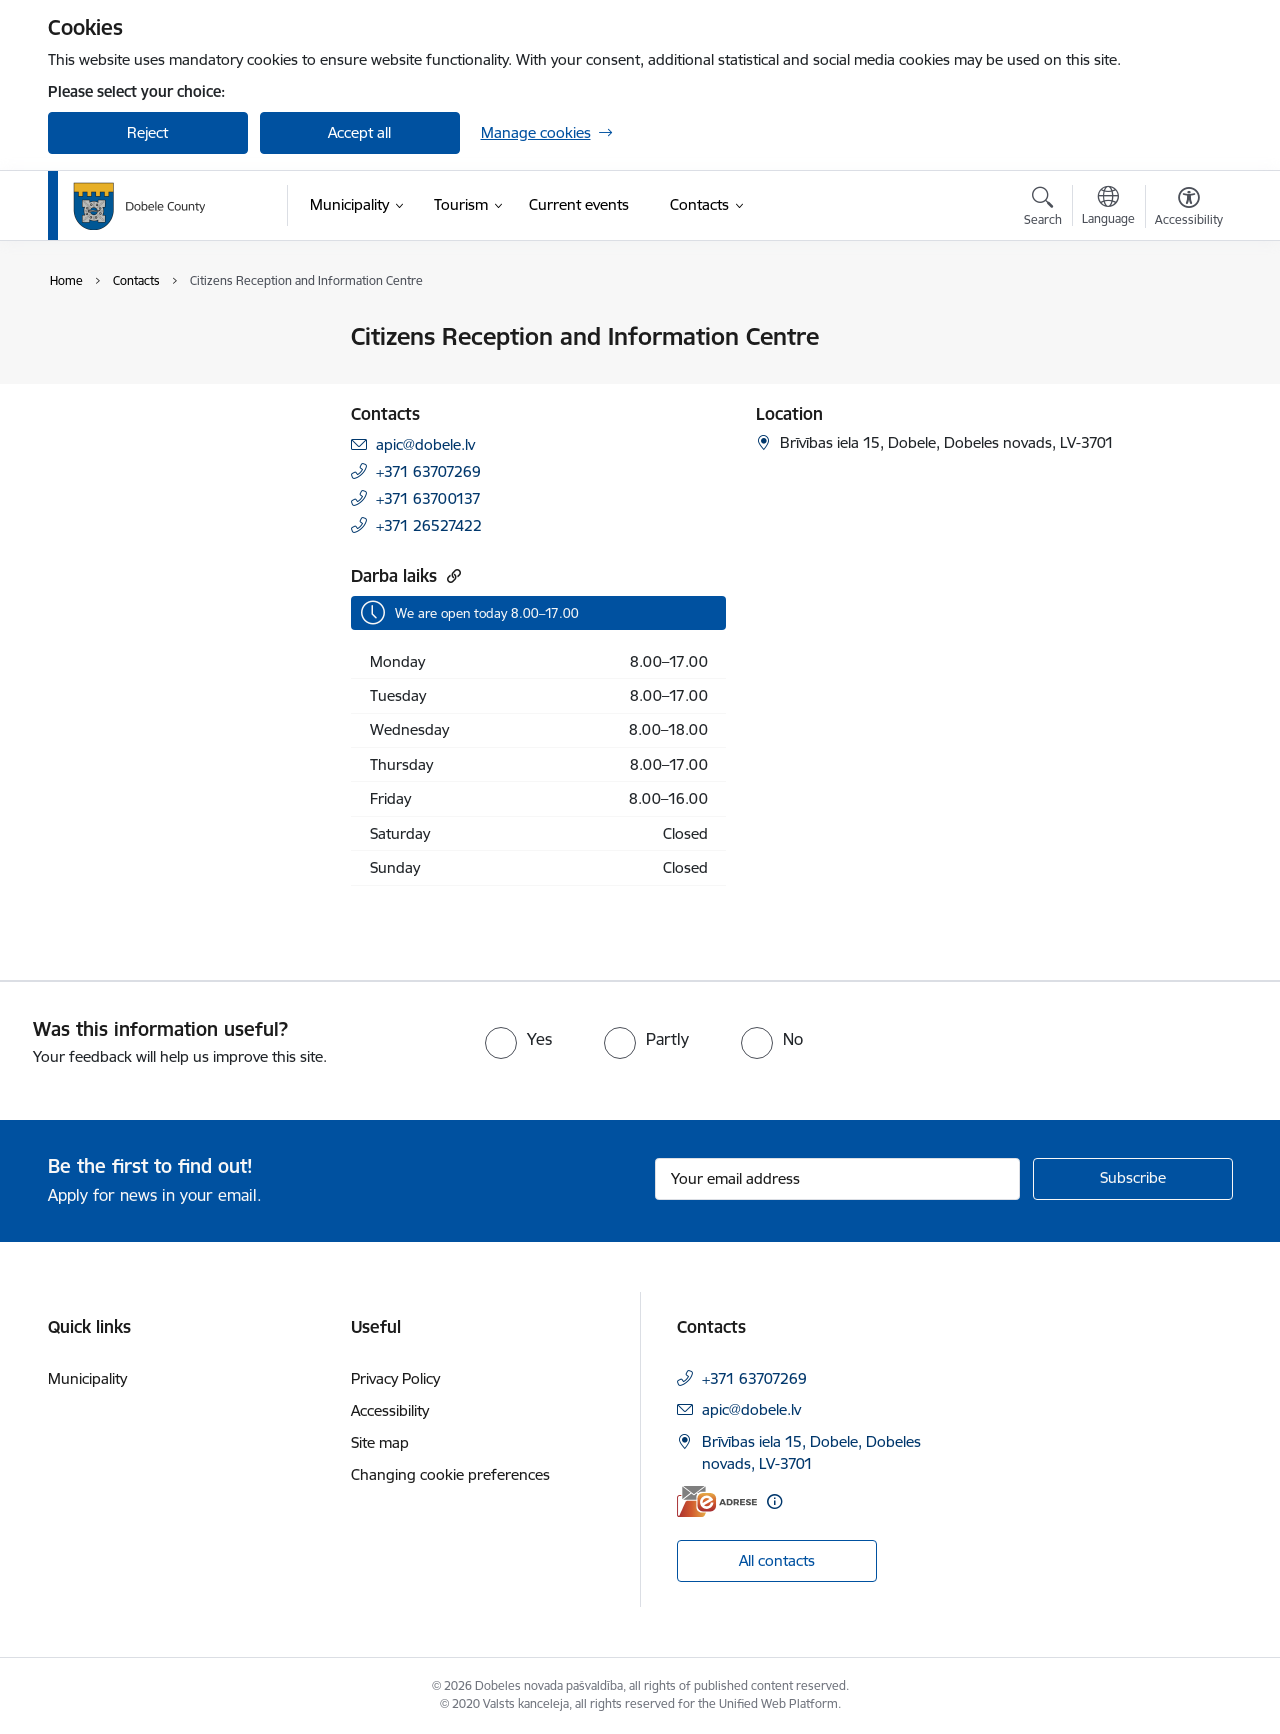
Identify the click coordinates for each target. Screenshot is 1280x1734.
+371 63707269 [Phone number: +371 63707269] (428, 471)
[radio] (518, 1039)
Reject (147, 132)
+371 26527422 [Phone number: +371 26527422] (429, 525)
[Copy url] (451, 575)
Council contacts (124, 337)
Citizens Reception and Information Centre (145, 380)
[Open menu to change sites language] (1108, 208)
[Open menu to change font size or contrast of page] (1189, 209)
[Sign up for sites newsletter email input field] (837, 1179)
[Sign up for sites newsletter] (1133, 1179)
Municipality (87, 1378)
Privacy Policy (395, 1378)
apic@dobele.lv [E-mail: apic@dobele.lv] (425, 444)
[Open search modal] (1043, 209)
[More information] (774, 1501)
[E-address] (717, 1501)
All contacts (777, 1560)
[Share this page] (1183, 378)
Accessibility (390, 1410)
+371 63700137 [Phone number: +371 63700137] (428, 498)
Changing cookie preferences (450, 1474)
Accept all (359, 132)
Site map (380, 1442)
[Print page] (1183, 328)
